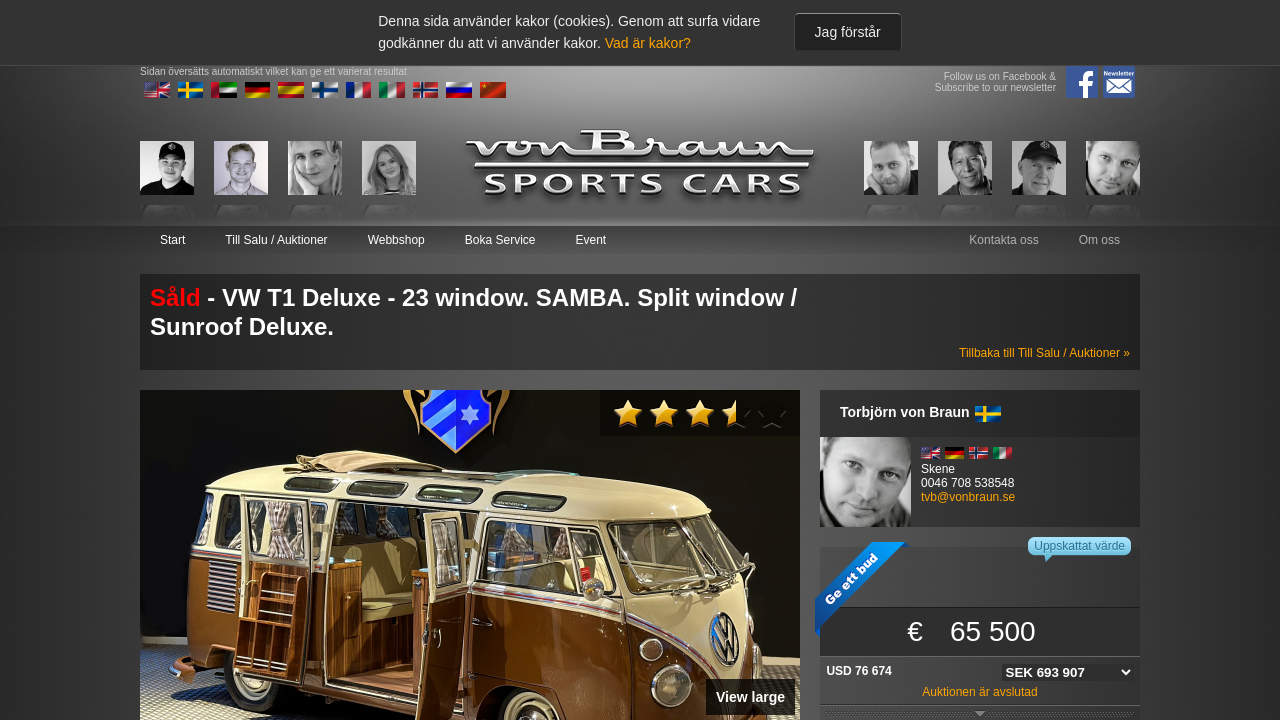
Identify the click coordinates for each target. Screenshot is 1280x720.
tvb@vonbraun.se (968, 497)
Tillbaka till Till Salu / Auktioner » (1044, 353)
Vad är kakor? (648, 43)
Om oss (1099, 240)
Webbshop (396, 240)
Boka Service (500, 240)
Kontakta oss (1003, 240)
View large (750, 697)
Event (590, 240)
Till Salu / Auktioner (276, 240)
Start (172, 240)
